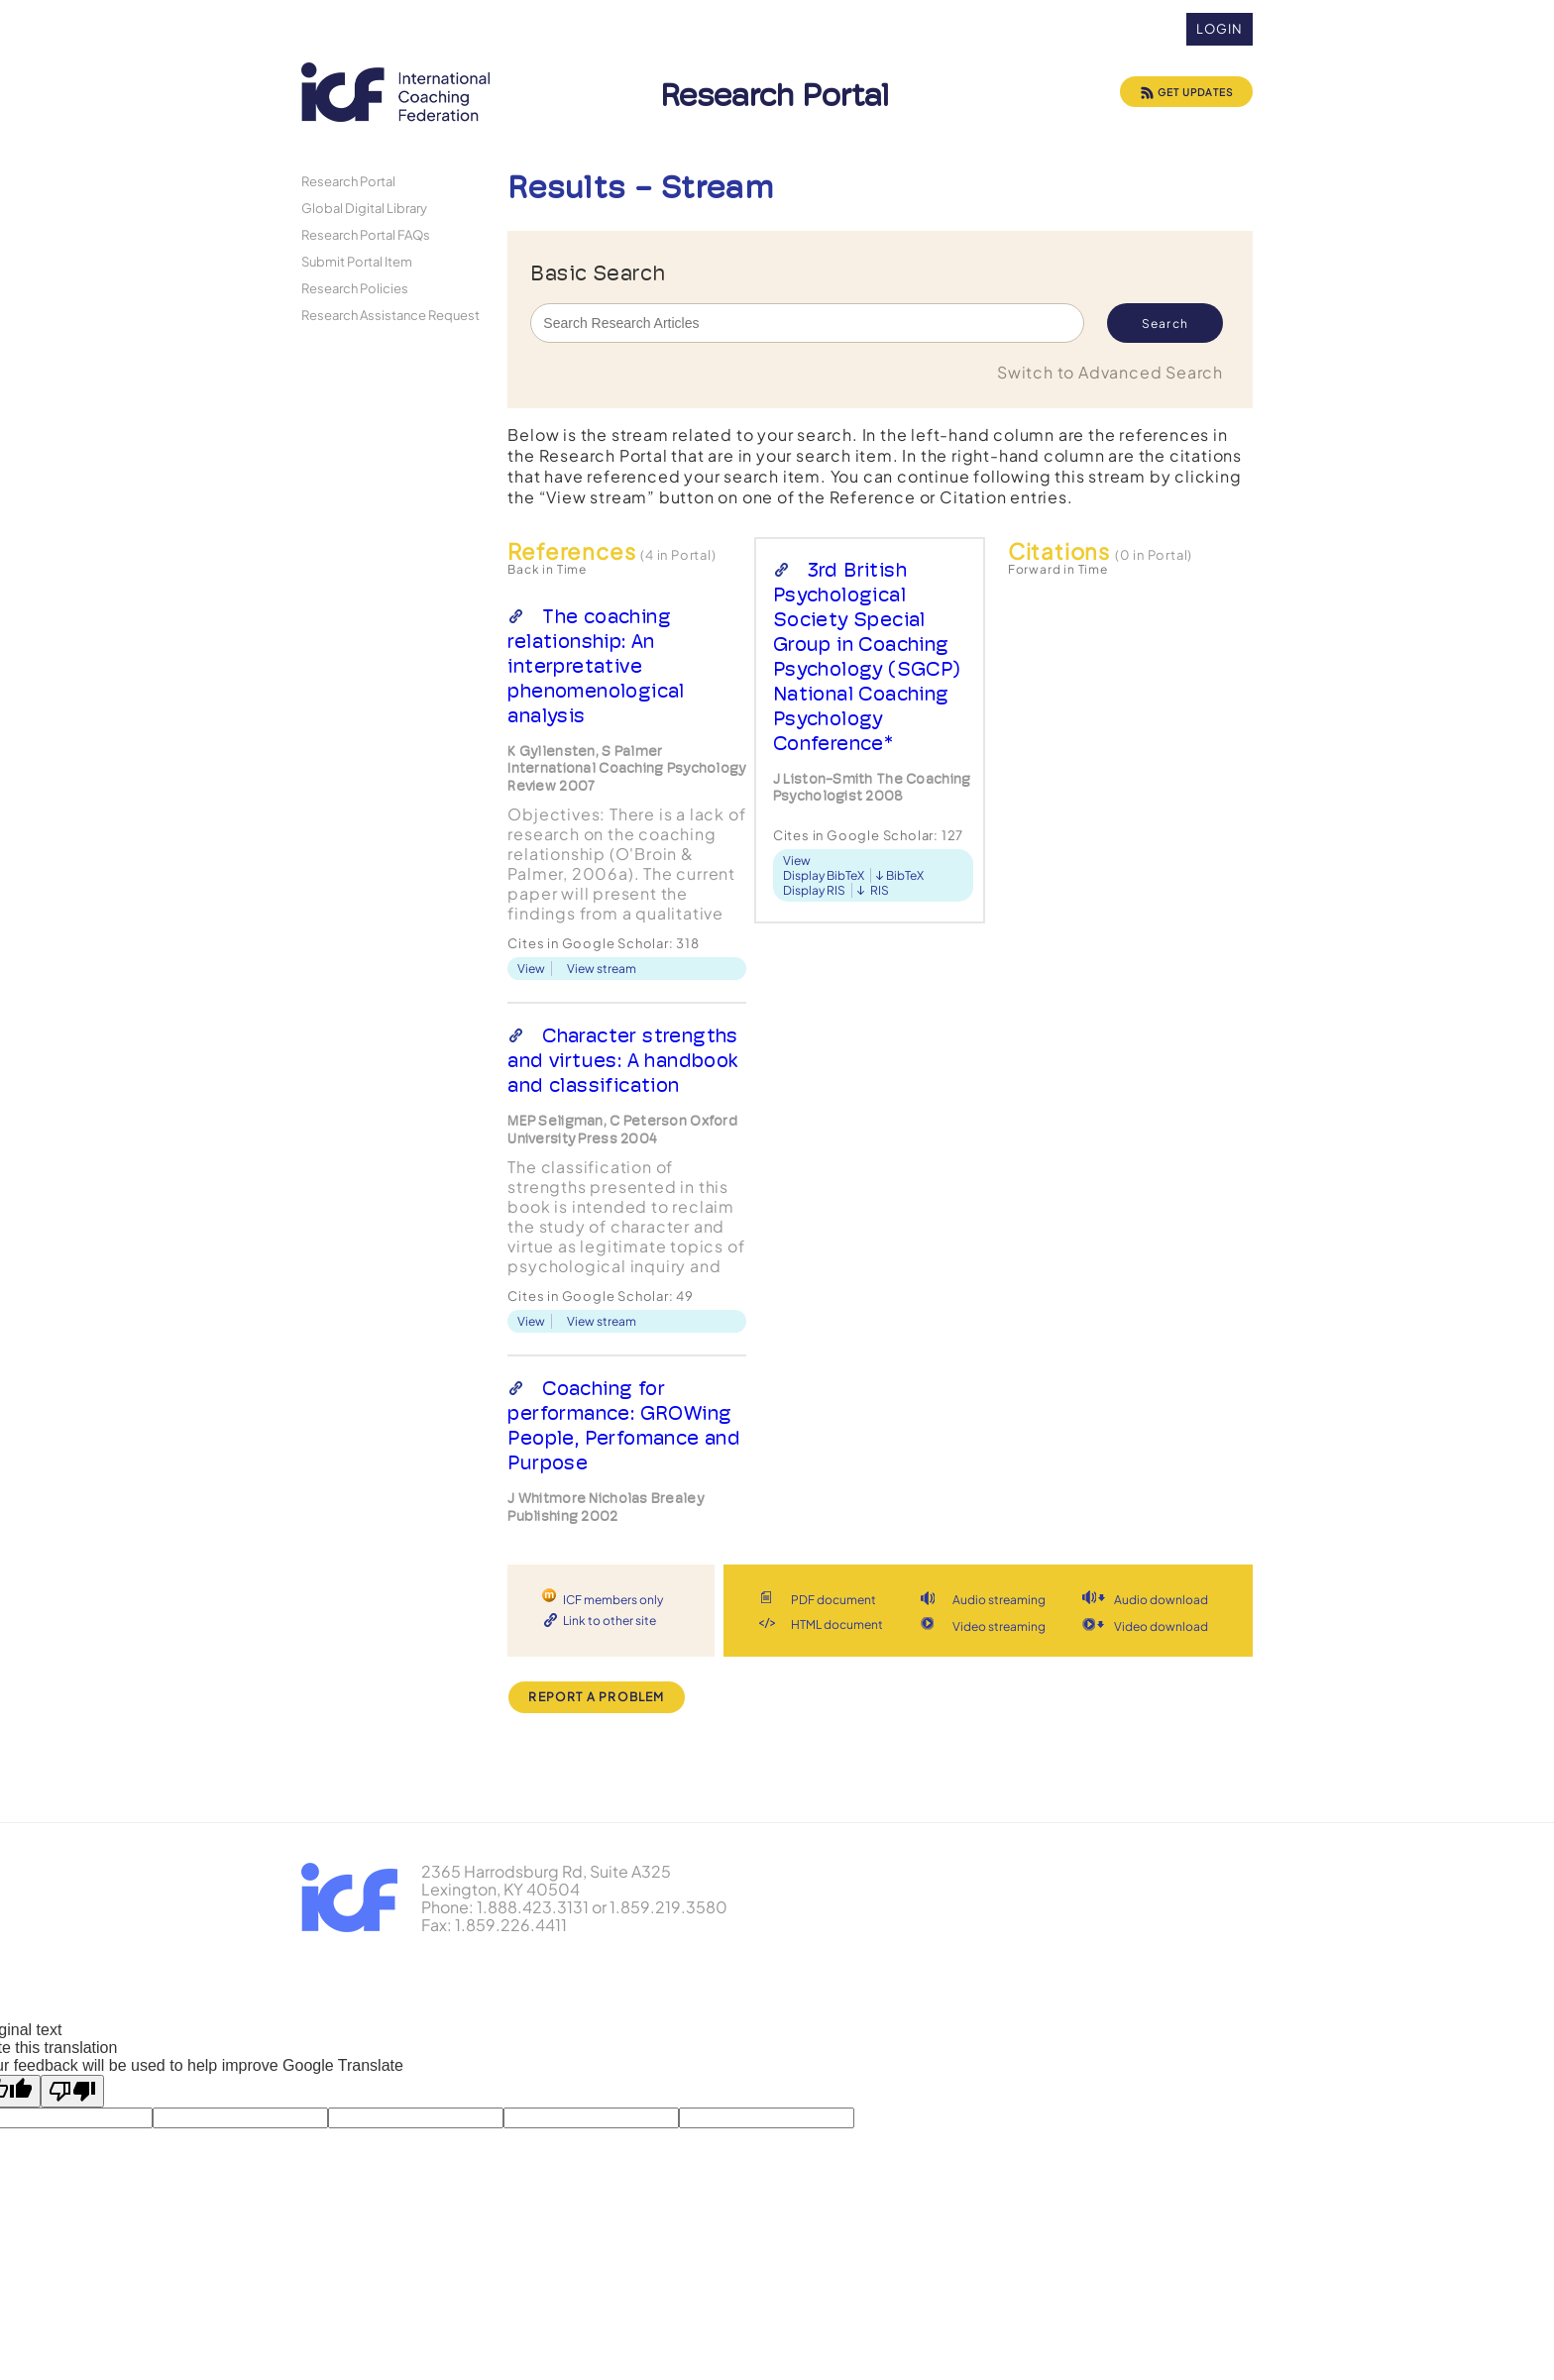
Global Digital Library (364, 207)
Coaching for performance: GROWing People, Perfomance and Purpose (623, 1425)
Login (1219, 29)
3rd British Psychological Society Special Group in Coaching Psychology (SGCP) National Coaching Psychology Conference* (867, 656)
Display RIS (814, 890)
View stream (601, 968)
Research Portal (348, 180)
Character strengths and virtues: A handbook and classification (622, 1060)
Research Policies (354, 287)
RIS (879, 890)
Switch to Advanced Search (1110, 372)
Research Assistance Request (390, 314)
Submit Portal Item (356, 261)
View (531, 968)
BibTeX (905, 875)
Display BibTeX (823, 875)
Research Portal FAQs (365, 234)
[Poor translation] (72, 2091)
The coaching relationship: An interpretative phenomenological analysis (595, 665)
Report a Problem (596, 1696)
